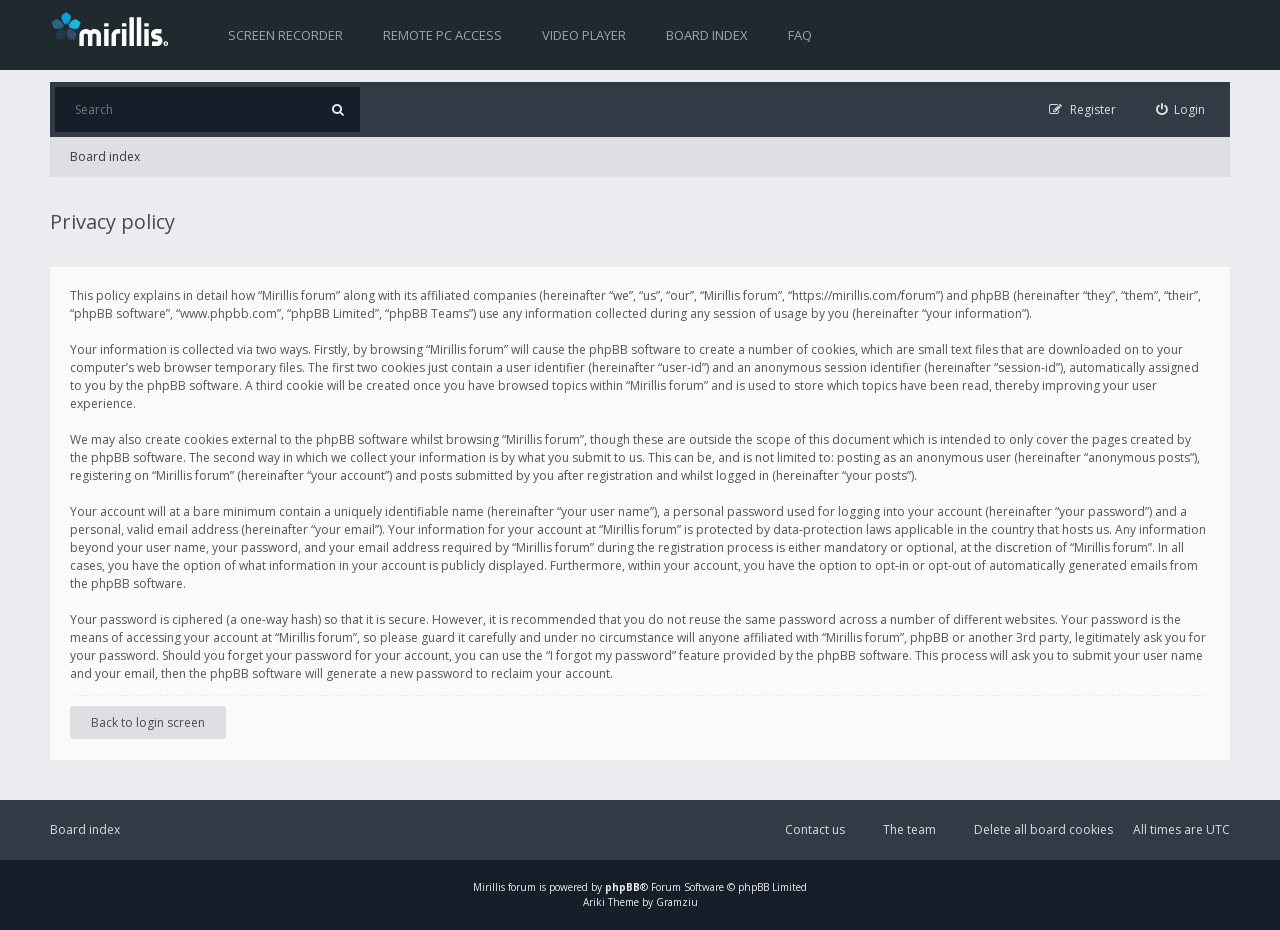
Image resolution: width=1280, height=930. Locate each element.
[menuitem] (1181, 109)
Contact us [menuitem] (815, 829)
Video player (584, 35)
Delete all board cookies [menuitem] (1043, 829)
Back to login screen (148, 722)
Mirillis (489, 887)
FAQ (800, 35)
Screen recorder (285, 35)
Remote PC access (442, 35)
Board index (707, 35)
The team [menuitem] (909, 829)
